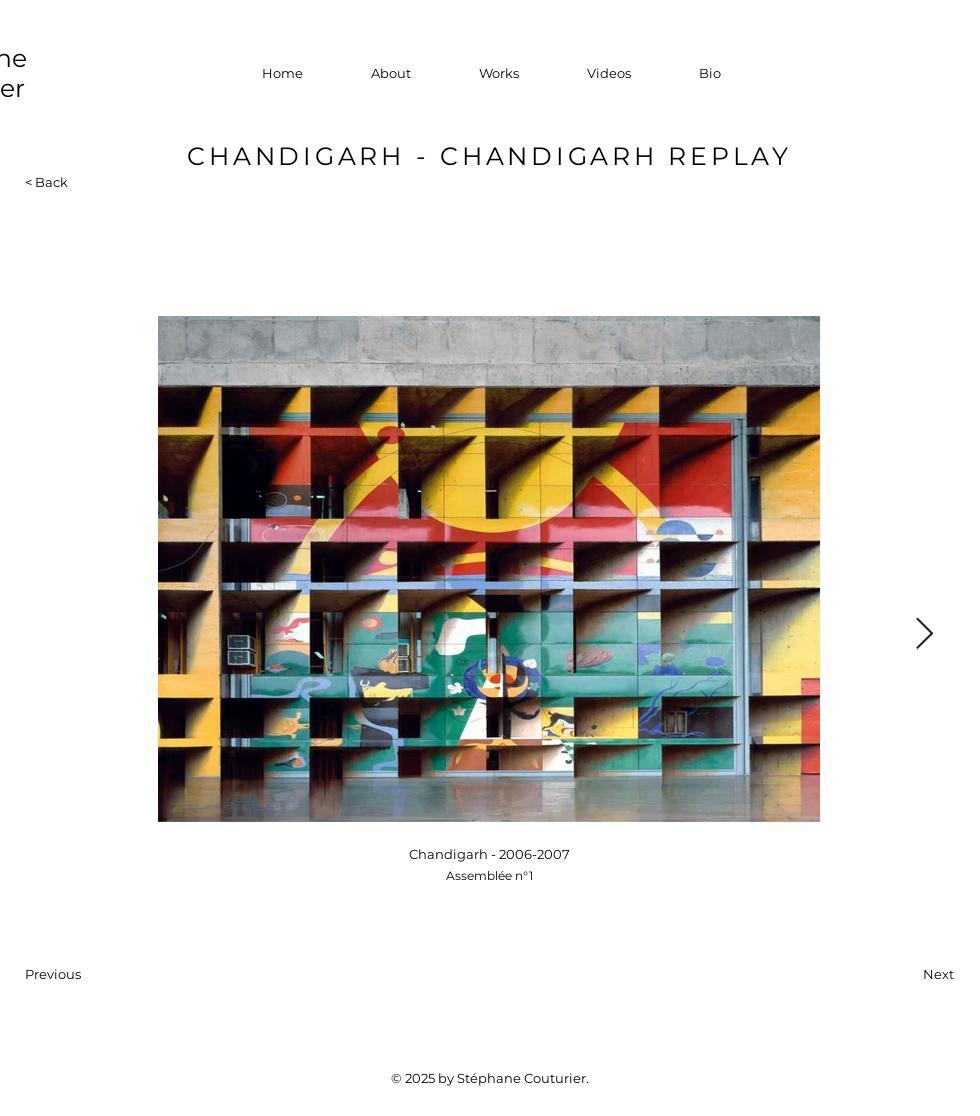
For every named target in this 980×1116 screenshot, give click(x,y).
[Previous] (91, 974)
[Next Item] (924, 635)
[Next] (904, 974)
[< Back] (57, 182)
